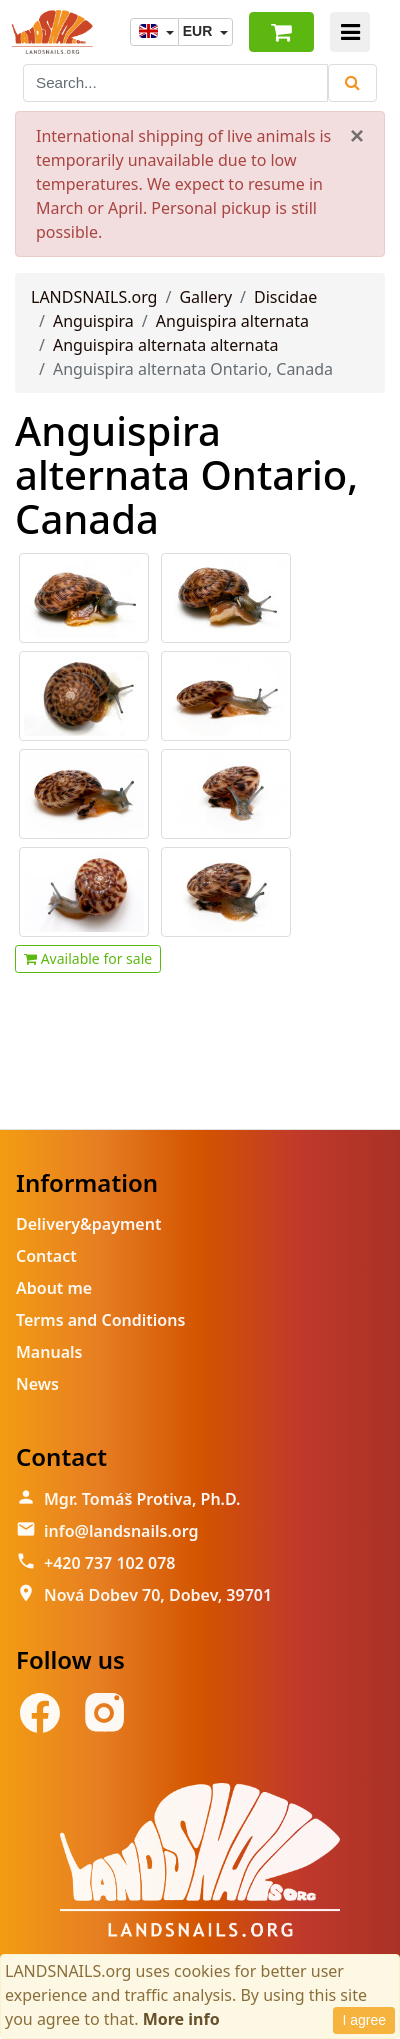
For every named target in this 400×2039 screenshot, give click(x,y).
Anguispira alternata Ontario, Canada (186, 474)
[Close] (357, 136)
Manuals (49, 1352)
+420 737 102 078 (109, 1563)
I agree (364, 2020)
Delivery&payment (88, 1224)
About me (54, 1288)
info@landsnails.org (121, 1531)
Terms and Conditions (100, 1320)
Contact (46, 1256)
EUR (199, 31)
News (37, 1384)
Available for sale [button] (88, 958)
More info (181, 2019)
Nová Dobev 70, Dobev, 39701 (158, 1595)
